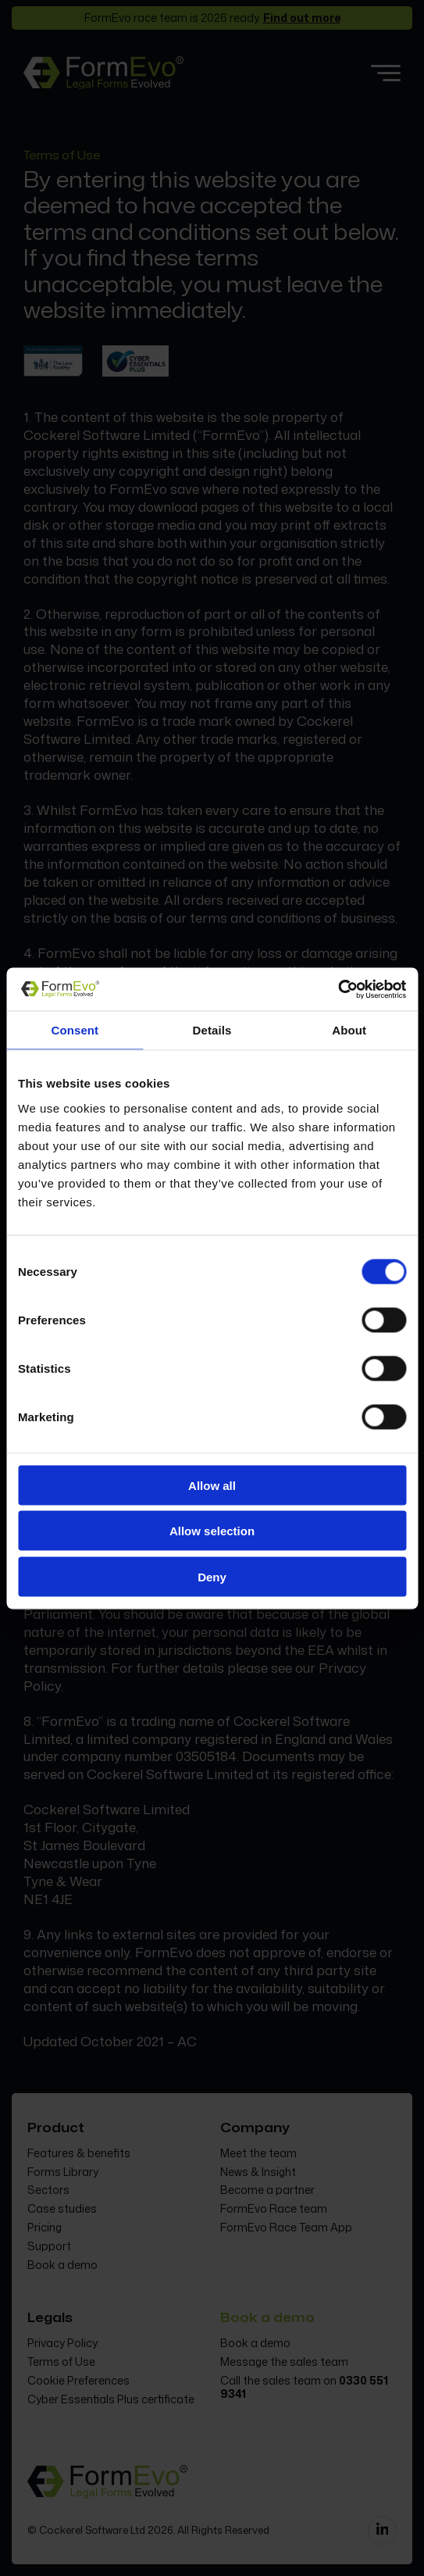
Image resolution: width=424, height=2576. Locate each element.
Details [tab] (212, 1030)
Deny (212, 1576)
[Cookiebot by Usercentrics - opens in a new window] (337, 989)
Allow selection (212, 1531)
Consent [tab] (74, 1030)
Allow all (212, 1485)
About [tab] (349, 1030)
